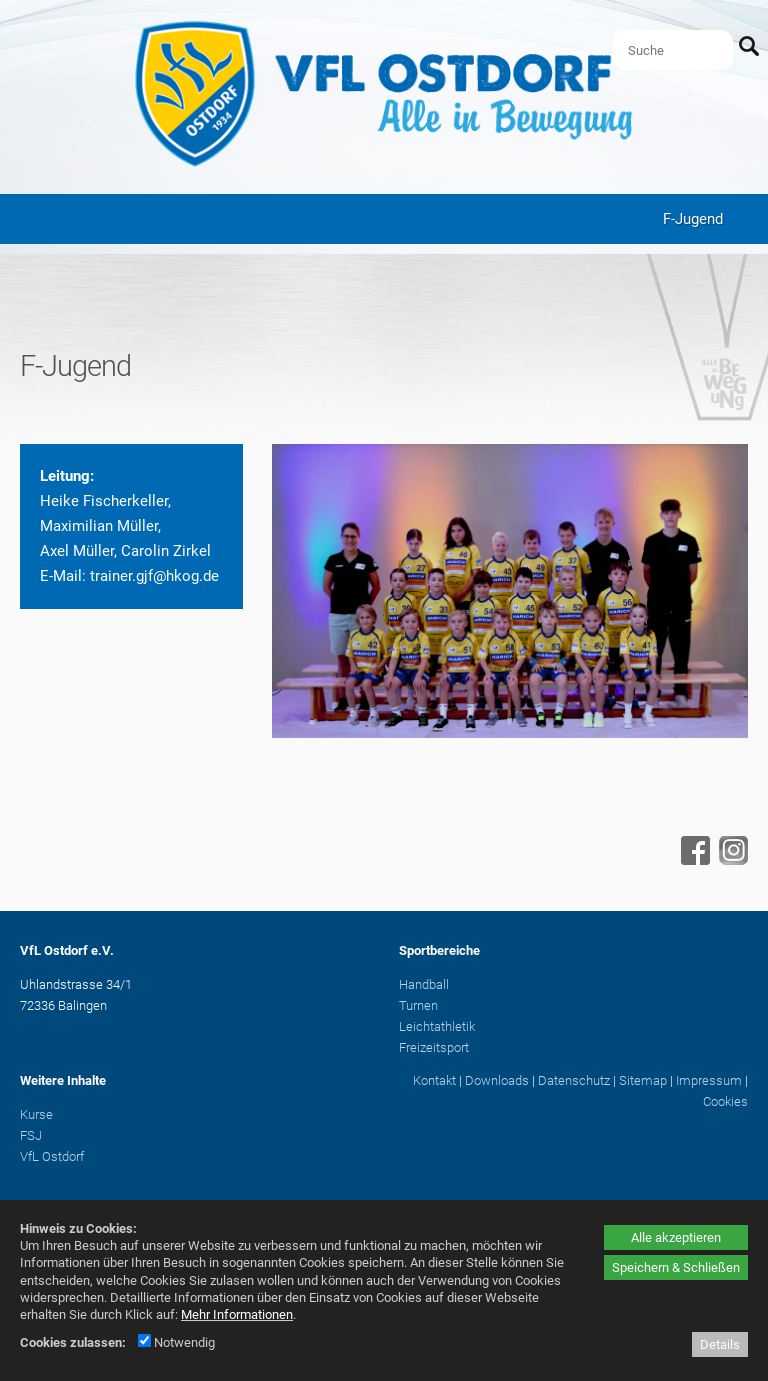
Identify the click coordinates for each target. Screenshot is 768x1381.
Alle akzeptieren (676, 1237)
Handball (424, 984)
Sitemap (643, 1080)
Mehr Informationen (237, 1314)
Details (720, 1344)
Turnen (418, 1005)
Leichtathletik (437, 1026)
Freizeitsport (434, 1047)
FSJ (31, 1135)
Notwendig (176, 1342)
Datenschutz (574, 1080)
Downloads (497, 1080)
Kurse (36, 1114)
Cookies (725, 1101)
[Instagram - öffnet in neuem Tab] (731, 860)
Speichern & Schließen (676, 1267)
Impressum (709, 1080)
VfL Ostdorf (52, 1156)
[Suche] (673, 50)
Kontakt (434, 1080)
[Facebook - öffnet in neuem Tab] (693, 860)
